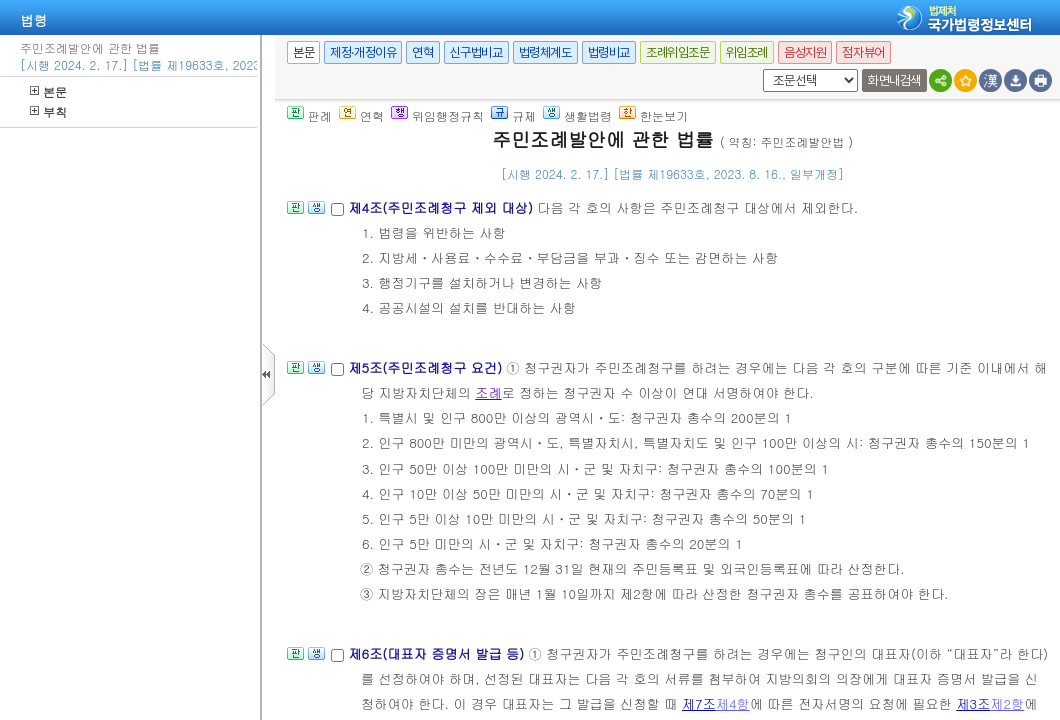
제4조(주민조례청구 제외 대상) (442, 207)
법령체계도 (545, 52)
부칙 (48, 111)
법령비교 (609, 52)
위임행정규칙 (437, 115)
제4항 (733, 703)
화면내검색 (894, 80)
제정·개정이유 (363, 52)
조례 (488, 392)
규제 (513, 115)
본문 (48, 91)
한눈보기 (653, 115)
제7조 (699, 703)
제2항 (1007, 703)
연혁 (422, 52)
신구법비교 (476, 52)
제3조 (973, 703)
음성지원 (805, 52)
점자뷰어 (863, 52)
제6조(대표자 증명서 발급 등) (438, 653)
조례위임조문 (678, 52)
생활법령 (577, 115)
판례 (309, 115)
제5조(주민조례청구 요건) (427, 367)
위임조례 (747, 52)
